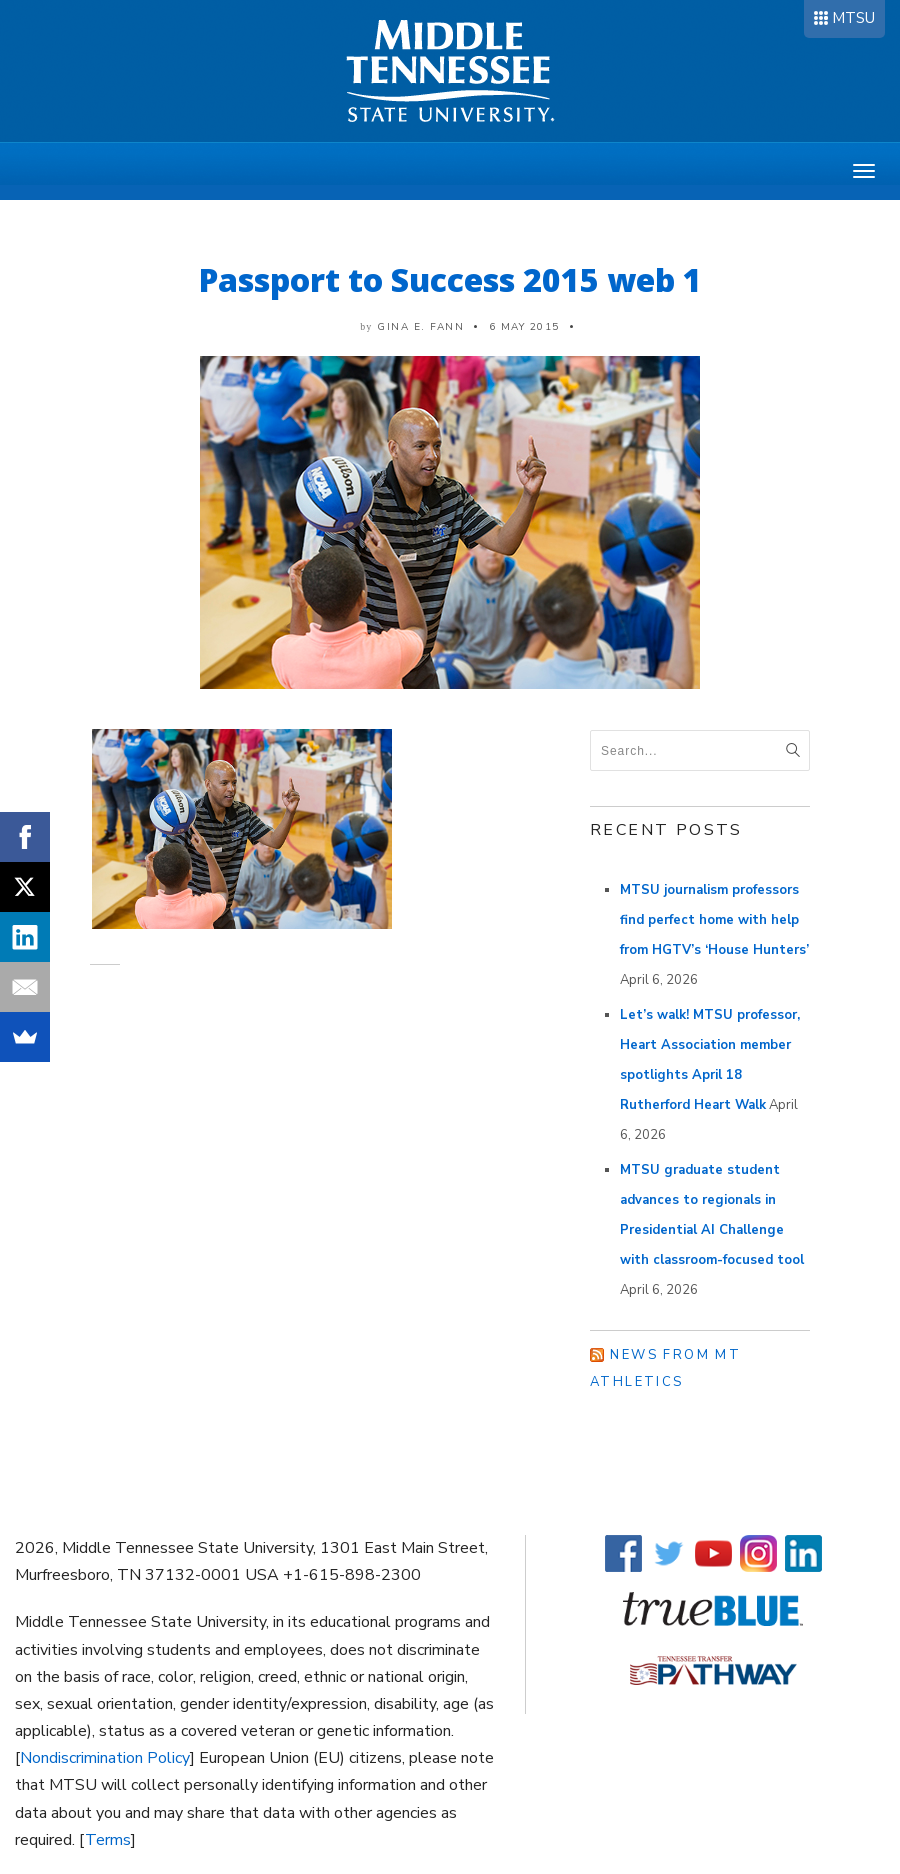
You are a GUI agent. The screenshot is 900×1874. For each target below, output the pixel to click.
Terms (108, 1840)
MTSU (853, 18)
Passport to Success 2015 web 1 (450, 279)
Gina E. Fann (420, 327)
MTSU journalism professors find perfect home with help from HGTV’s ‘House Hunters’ (714, 920)
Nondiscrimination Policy (105, 1758)
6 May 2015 (524, 327)
